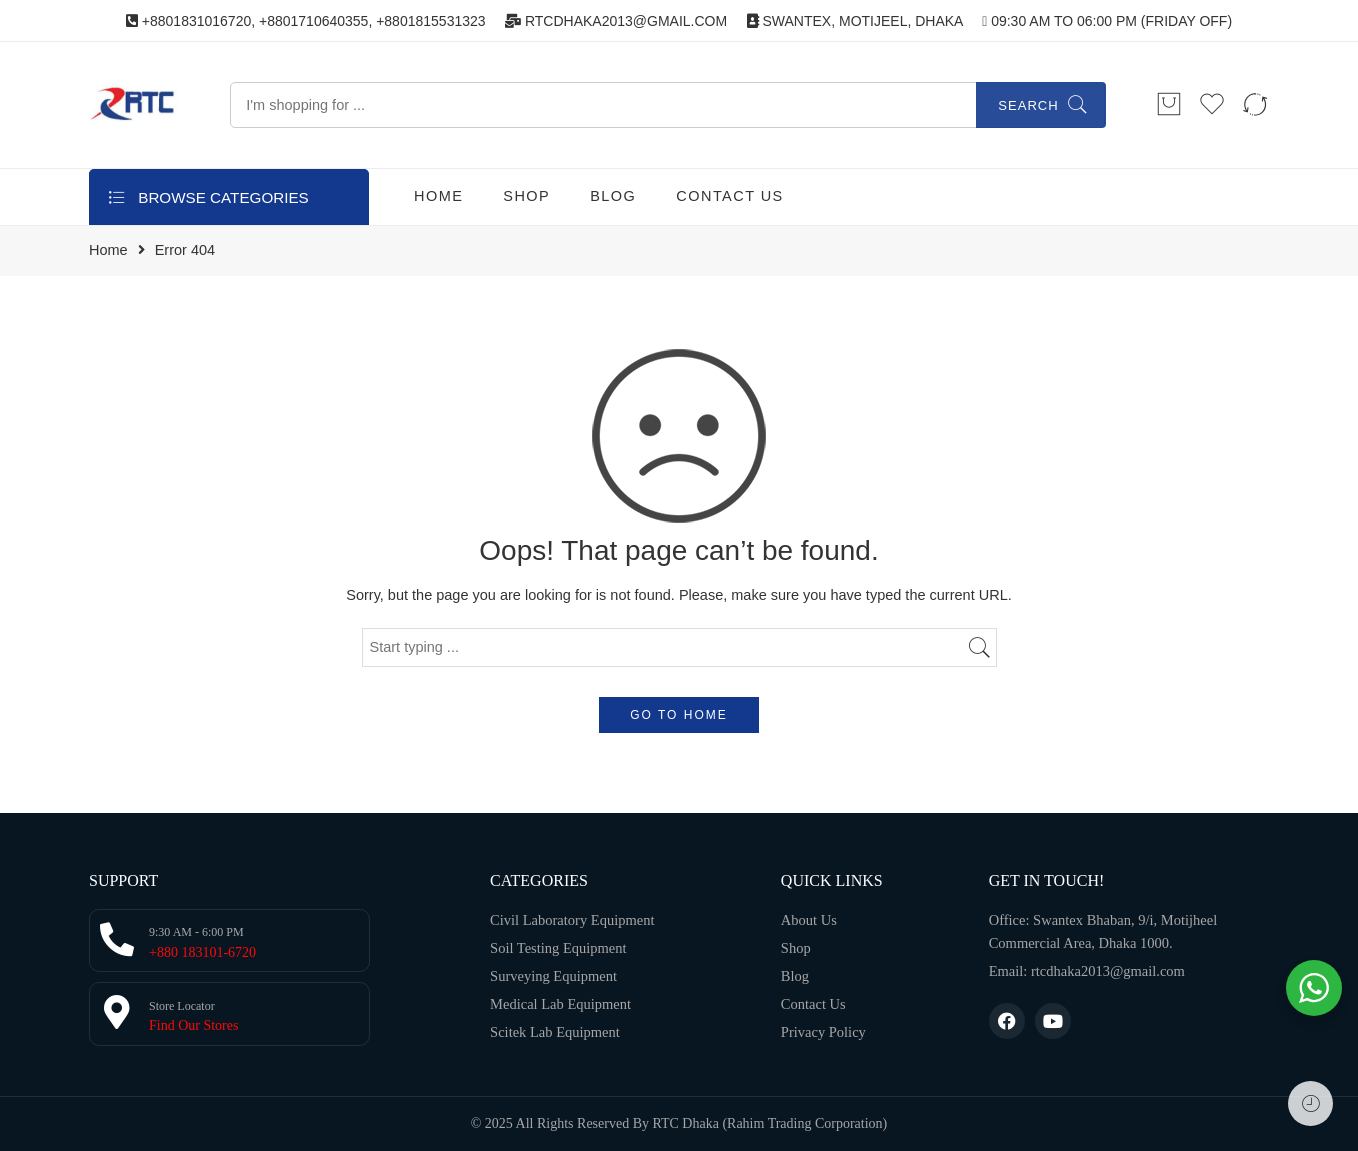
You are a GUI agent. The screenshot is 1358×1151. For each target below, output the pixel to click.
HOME (438, 196)
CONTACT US (729, 196)
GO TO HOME (679, 715)
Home (108, 250)
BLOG (613, 196)
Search (1028, 105)
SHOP (526, 196)
